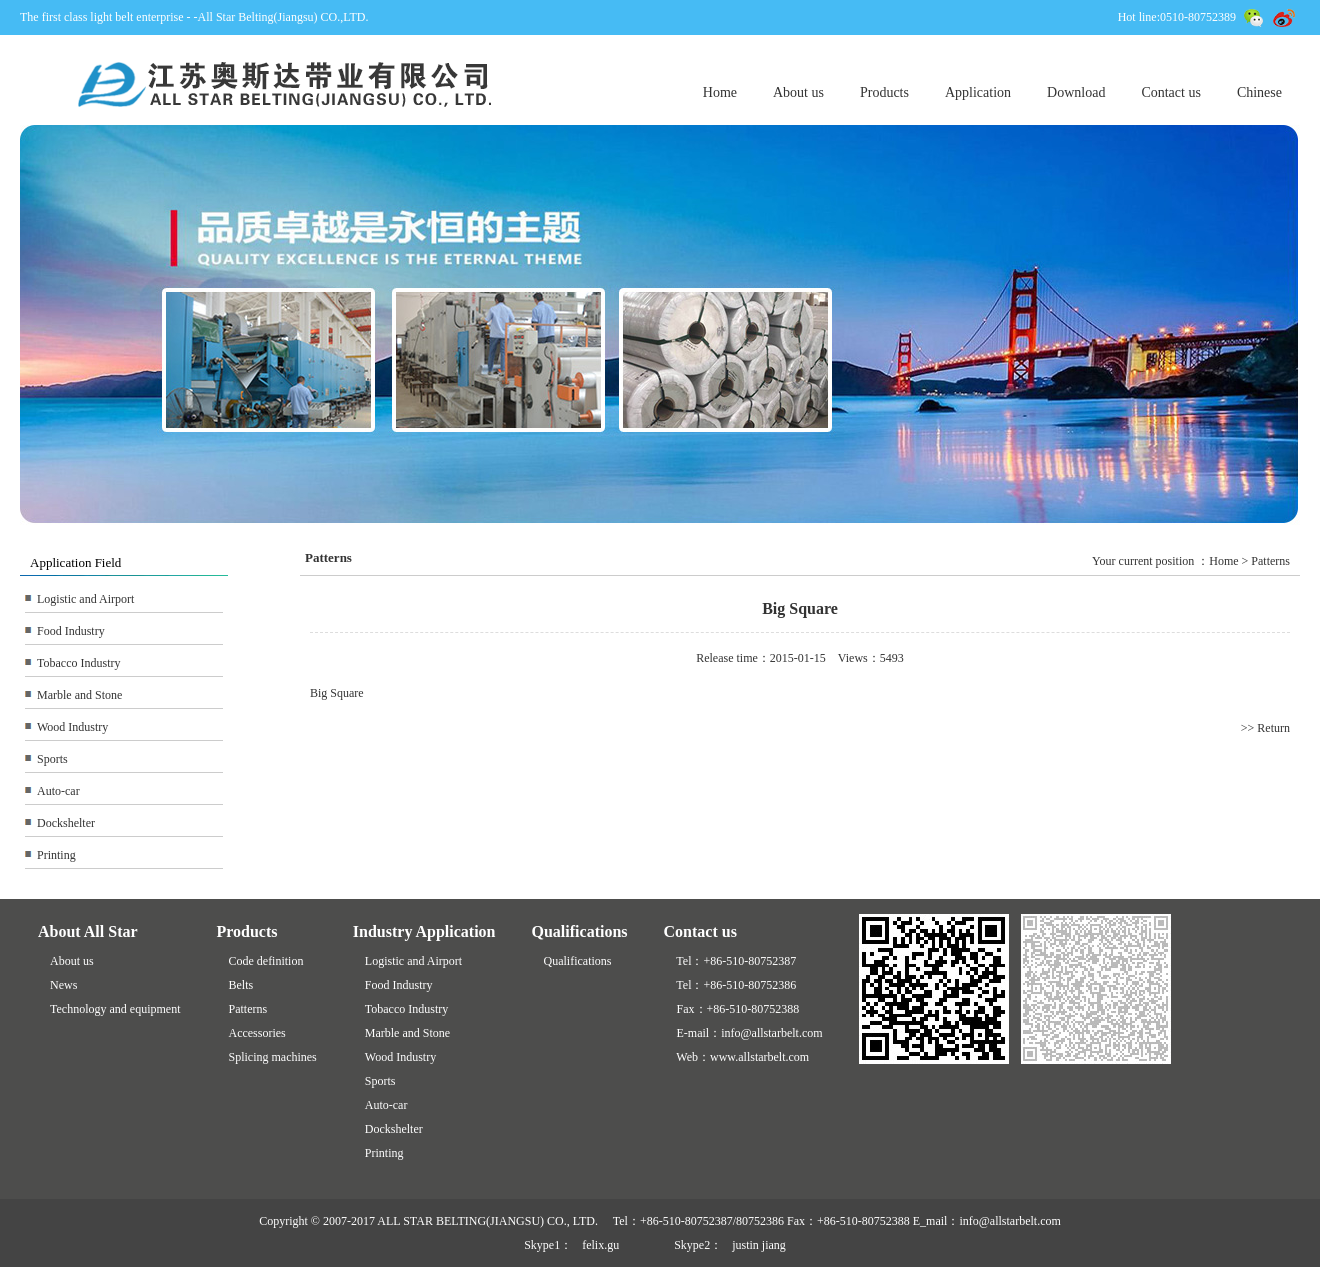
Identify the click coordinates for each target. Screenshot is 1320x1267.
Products (884, 92)
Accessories (256, 1033)
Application (978, 92)
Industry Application (424, 931)
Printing (56, 855)
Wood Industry (72, 727)
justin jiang (759, 1245)
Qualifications (580, 931)
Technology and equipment (115, 1009)
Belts (240, 985)
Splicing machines (272, 1057)
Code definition (265, 961)
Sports (52, 759)
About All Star (88, 931)
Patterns (247, 1009)
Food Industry (71, 631)
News (63, 985)
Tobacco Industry (78, 663)
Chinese (1259, 92)
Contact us (1171, 92)
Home (720, 92)
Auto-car (58, 791)
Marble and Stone (79, 695)
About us (798, 92)
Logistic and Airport (85, 599)
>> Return (1265, 728)
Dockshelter (66, 823)
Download (1076, 92)
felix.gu (600, 1245)
